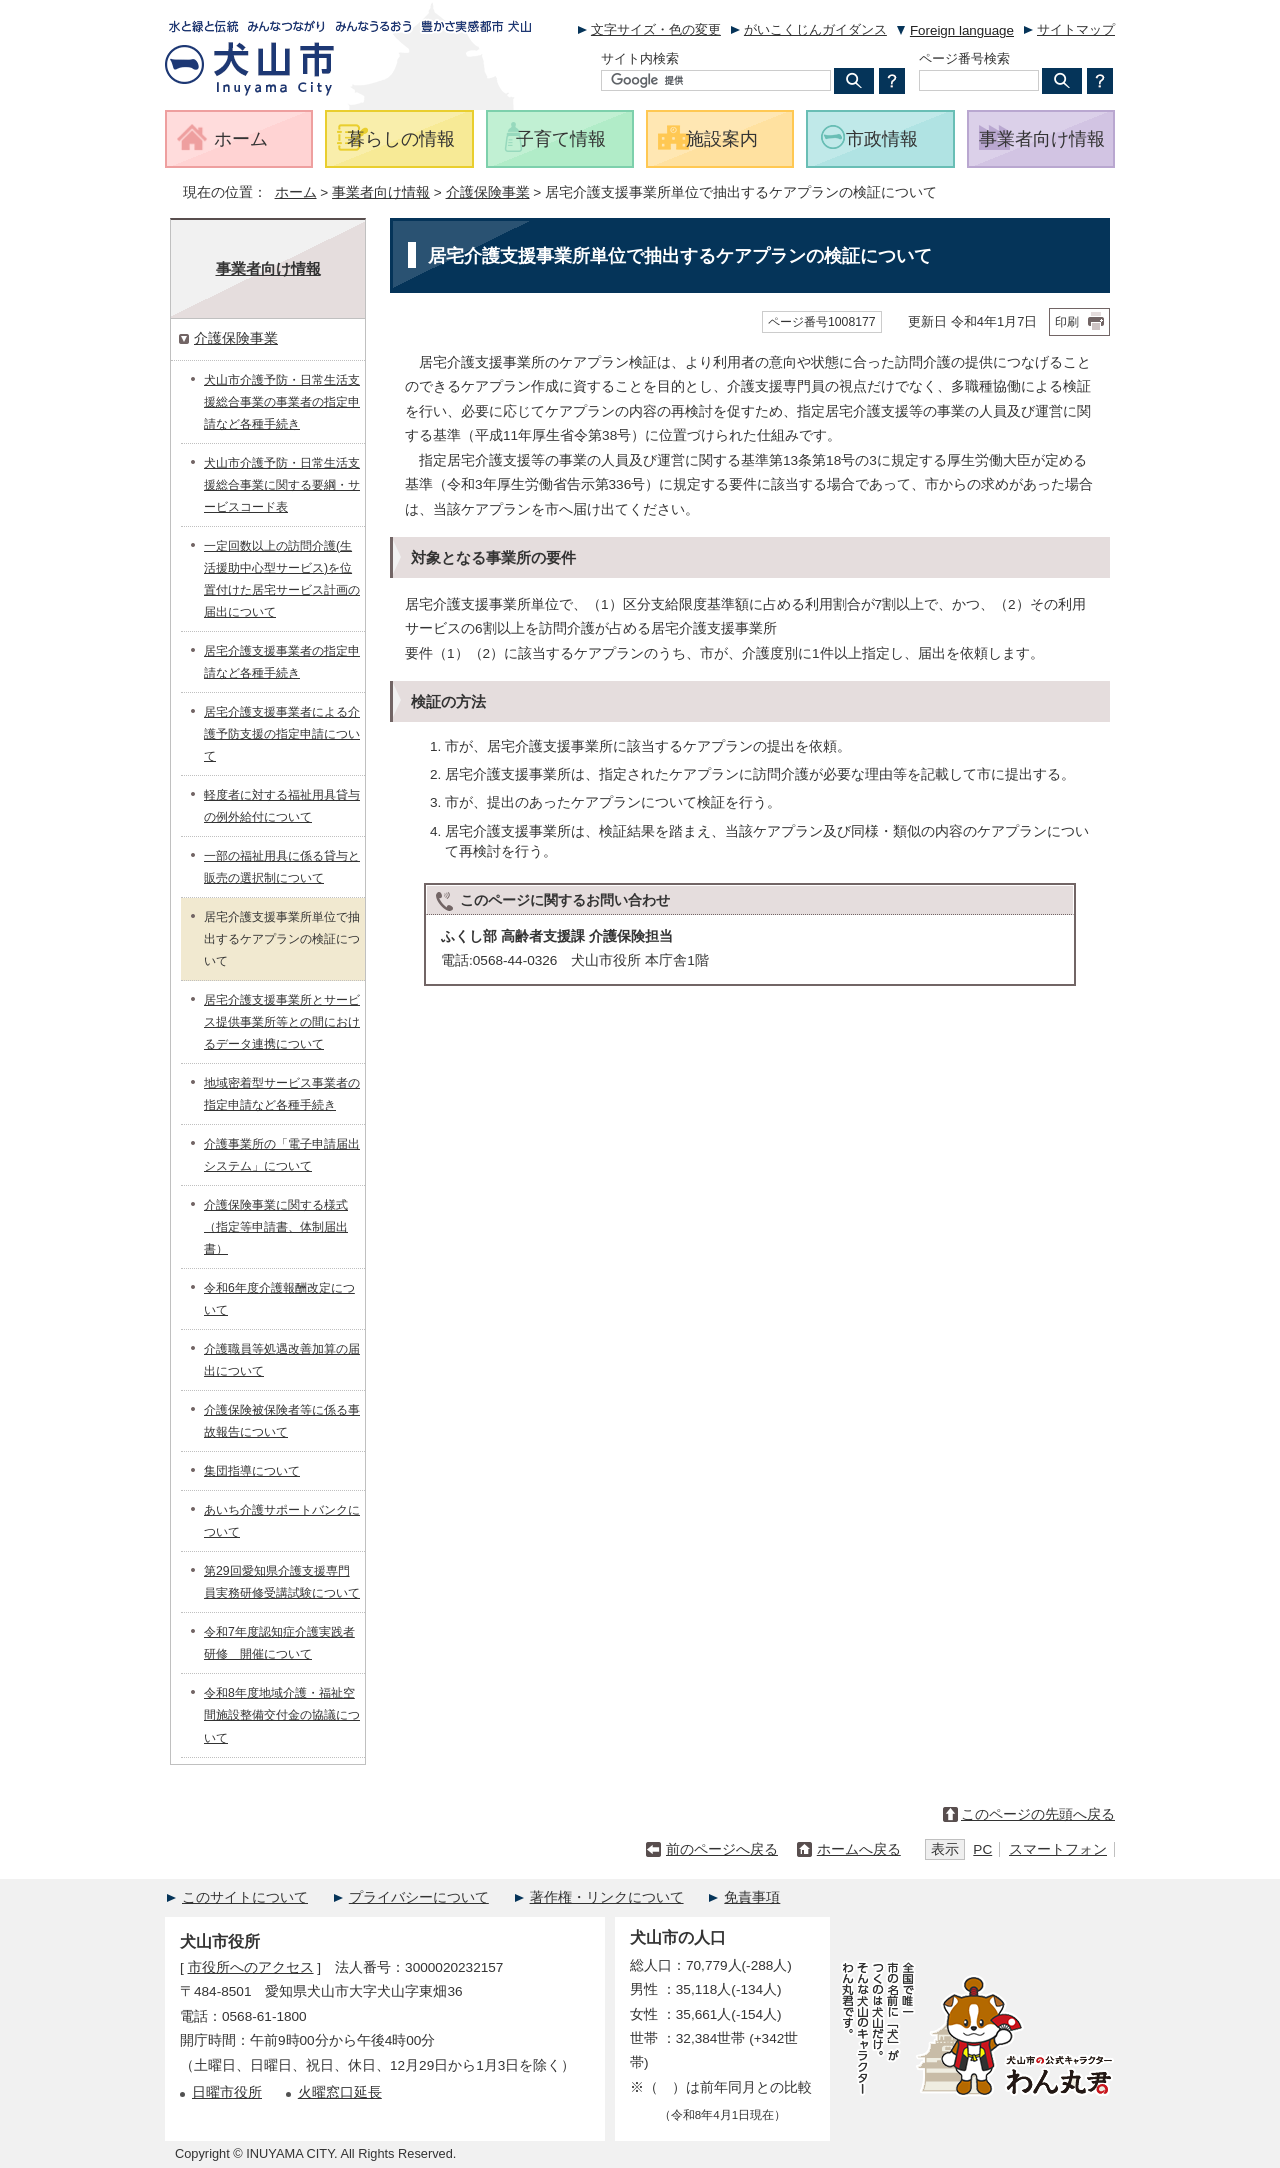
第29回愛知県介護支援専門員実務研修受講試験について (282, 1582)
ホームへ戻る (859, 1849)
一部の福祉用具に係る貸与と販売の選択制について (282, 867)
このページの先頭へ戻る (1038, 1814)
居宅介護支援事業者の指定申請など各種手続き (282, 662)
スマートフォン (1058, 1849)
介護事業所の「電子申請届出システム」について (282, 1155)
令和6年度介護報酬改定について (279, 1299)
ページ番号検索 (964, 58)
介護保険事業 (488, 192)
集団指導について (252, 1471)
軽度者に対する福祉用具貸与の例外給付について (282, 806)
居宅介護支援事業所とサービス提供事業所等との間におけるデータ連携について (282, 1022)
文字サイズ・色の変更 (656, 29)
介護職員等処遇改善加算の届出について (282, 1360)
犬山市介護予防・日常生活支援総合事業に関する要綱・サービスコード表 (282, 485)
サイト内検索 (640, 58)
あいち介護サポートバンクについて (282, 1521)
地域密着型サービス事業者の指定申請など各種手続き (282, 1094)
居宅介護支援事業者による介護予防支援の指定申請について (282, 734)
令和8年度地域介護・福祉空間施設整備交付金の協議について (282, 1715)
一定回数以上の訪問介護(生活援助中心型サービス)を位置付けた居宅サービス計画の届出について (282, 579)
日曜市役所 (227, 2092)
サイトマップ (1076, 29)
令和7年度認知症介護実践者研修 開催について (279, 1643)
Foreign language (962, 30)
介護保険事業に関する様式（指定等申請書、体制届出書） (276, 1227)
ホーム (296, 192)
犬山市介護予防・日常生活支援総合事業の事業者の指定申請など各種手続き (282, 402)
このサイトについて (245, 1897)
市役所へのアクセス (251, 1967)
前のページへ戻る (722, 1849)
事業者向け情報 (381, 192)
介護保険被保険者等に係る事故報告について (282, 1421)
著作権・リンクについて (607, 1897)
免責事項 (752, 1897)
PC (982, 1849)
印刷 (1067, 322)
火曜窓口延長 (340, 2092)
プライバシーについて (419, 1897)
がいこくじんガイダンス (815, 29)
